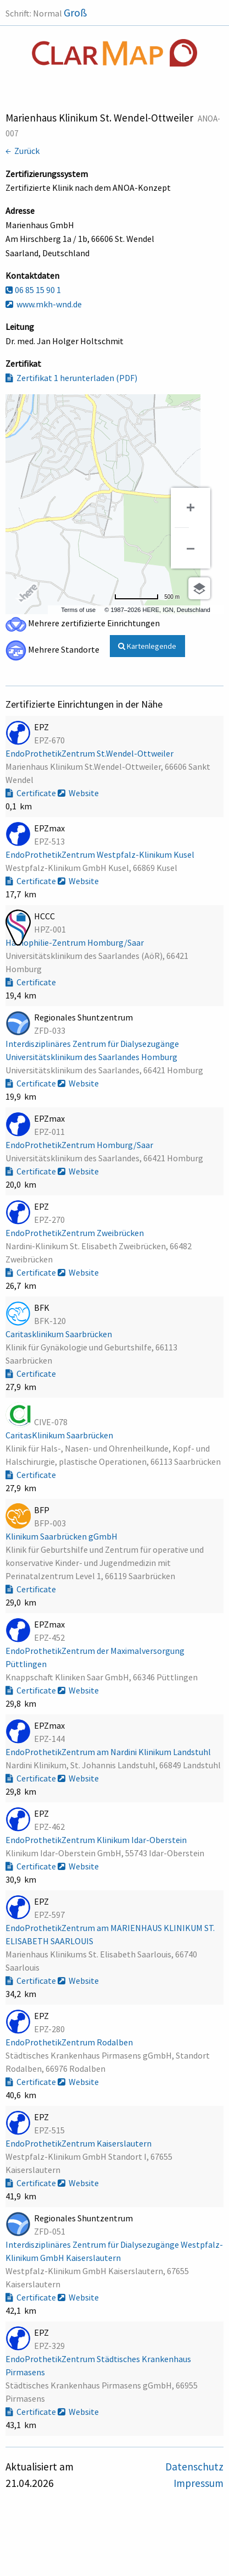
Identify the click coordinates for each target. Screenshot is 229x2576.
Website (78, 792)
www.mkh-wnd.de (43, 304)
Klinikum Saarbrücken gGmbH (62, 1536)
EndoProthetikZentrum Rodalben (70, 2042)
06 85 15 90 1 (33, 289)
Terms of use (78, 609)
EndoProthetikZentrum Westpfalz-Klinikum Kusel (100, 854)
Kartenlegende (147, 646)
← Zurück (22, 150)
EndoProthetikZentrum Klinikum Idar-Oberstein (96, 1839)
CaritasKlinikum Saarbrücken (60, 1435)
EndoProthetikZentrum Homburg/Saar (80, 1144)
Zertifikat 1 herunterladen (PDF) (71, 377)
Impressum (199, 2483)
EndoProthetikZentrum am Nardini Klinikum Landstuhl (109, 1751)
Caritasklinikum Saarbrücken (59, 1333)
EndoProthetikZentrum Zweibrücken (75, 1232)
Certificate (31, 792)
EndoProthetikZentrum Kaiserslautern (79, 2143)
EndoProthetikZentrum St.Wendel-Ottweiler (90, 753)
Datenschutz (194, 2466)
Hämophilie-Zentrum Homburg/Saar (75, 942)
